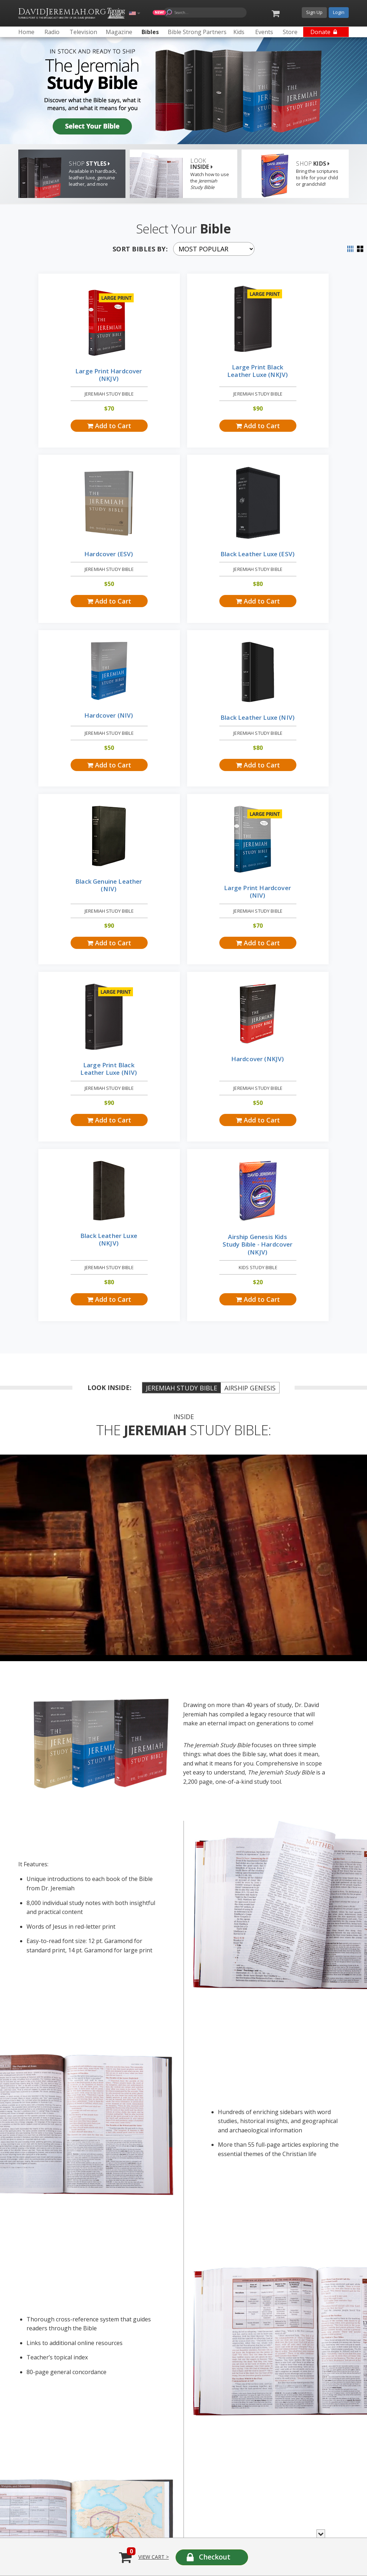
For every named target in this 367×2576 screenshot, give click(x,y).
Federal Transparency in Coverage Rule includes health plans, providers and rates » (87, 2451)
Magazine (172, 2243)
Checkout (214, 2557)
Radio (29, 2243)
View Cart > (153, 2556)
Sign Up (314, 12)
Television (105, 2243)
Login (338, 12)
